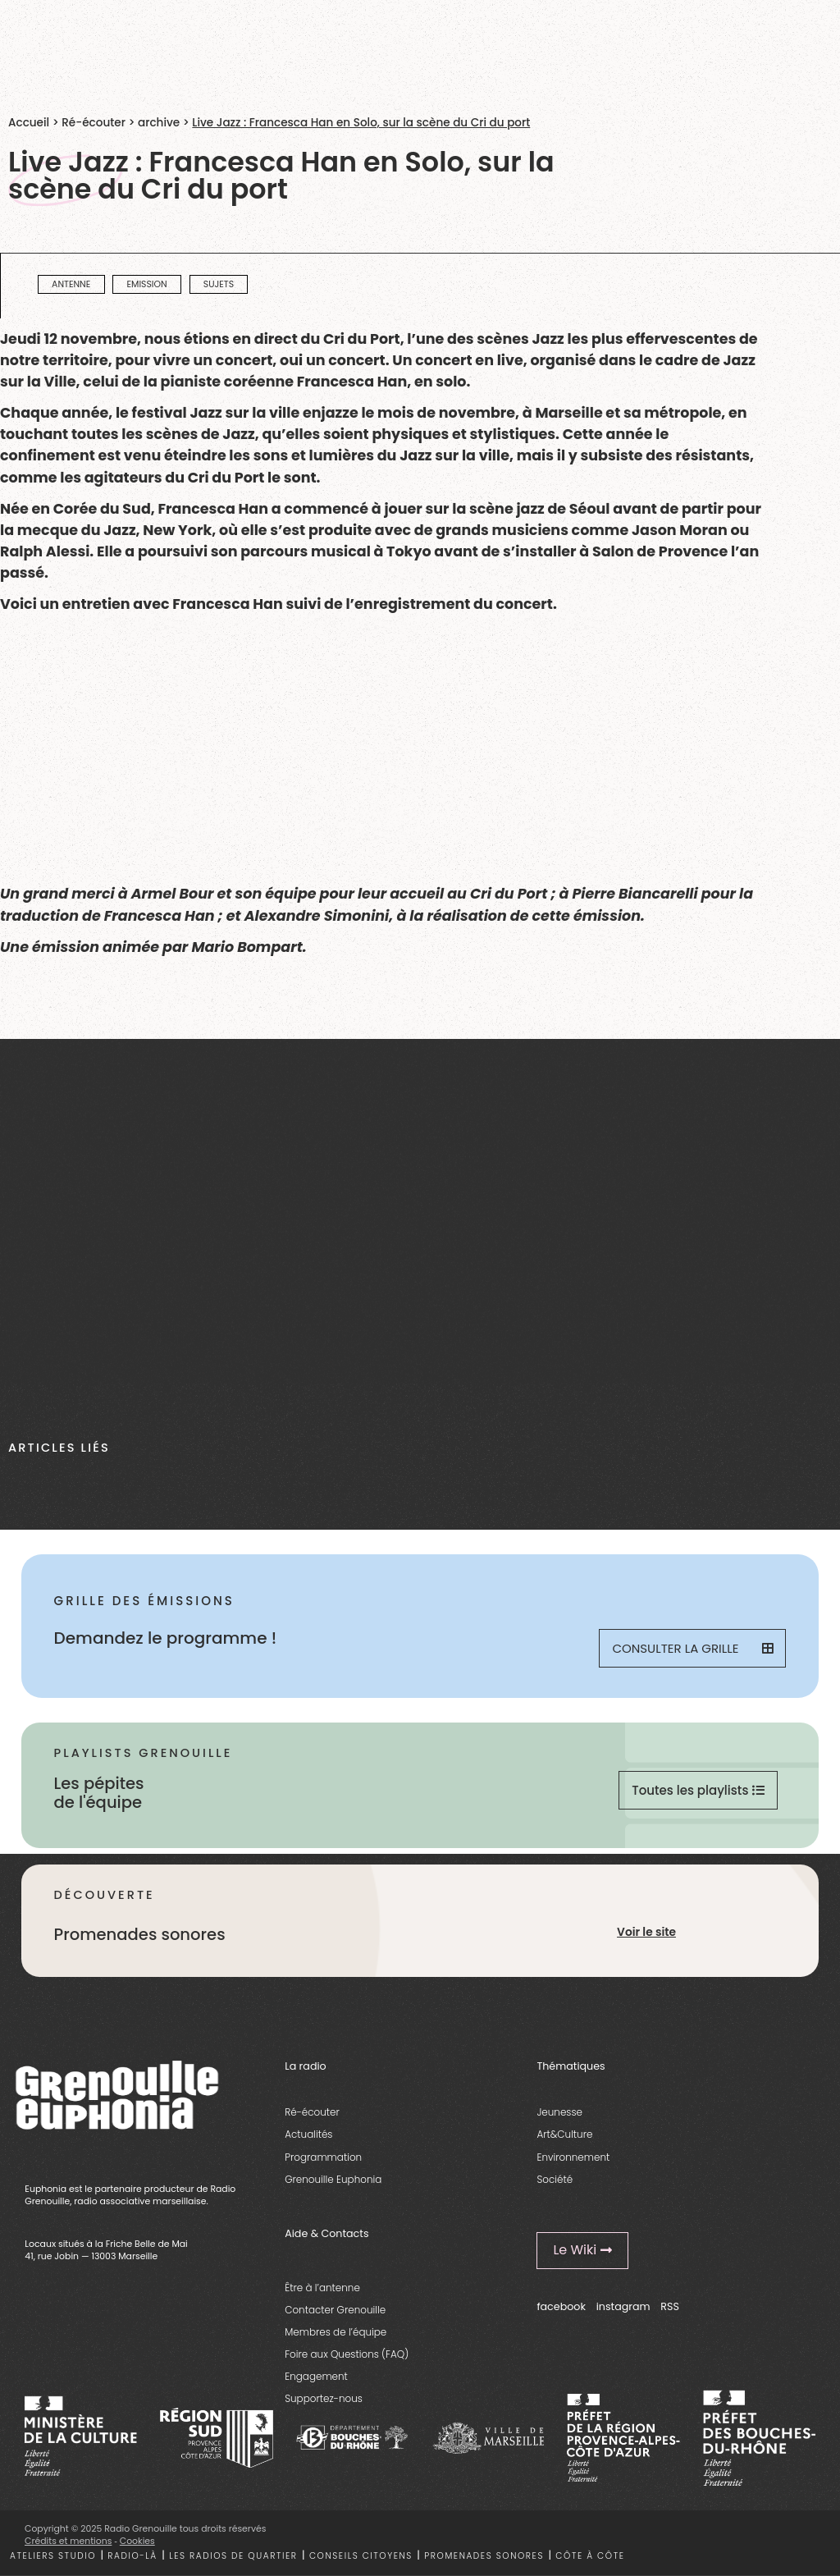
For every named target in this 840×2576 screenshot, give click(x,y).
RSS (669, 2306)
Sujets (218, 284)
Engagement (316, 2376)
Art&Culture (564, 2134)
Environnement (572, 2157)
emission (146, 284)
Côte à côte (589, 2556)
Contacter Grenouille (335, 2310)
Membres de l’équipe (335, 2332)
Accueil (28, 122)
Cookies (137, 2541)
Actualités (308, 2134)
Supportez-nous (324, 2398)
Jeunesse (559, 2112)
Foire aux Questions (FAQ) (347, 2354)
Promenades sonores (484, 2556)
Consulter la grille (692, 1648)
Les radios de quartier (233, 2556)
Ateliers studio (53, 2556)
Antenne (71, 284)
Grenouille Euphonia (333, 2179)
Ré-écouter (94, 122)
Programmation (323, 2157)
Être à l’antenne (322, 2288)
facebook (561, 2306)
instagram (623, 2306)
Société (554, 2179)
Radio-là (132, 2556)
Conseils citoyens (361, 2556)
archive (159, 122)
